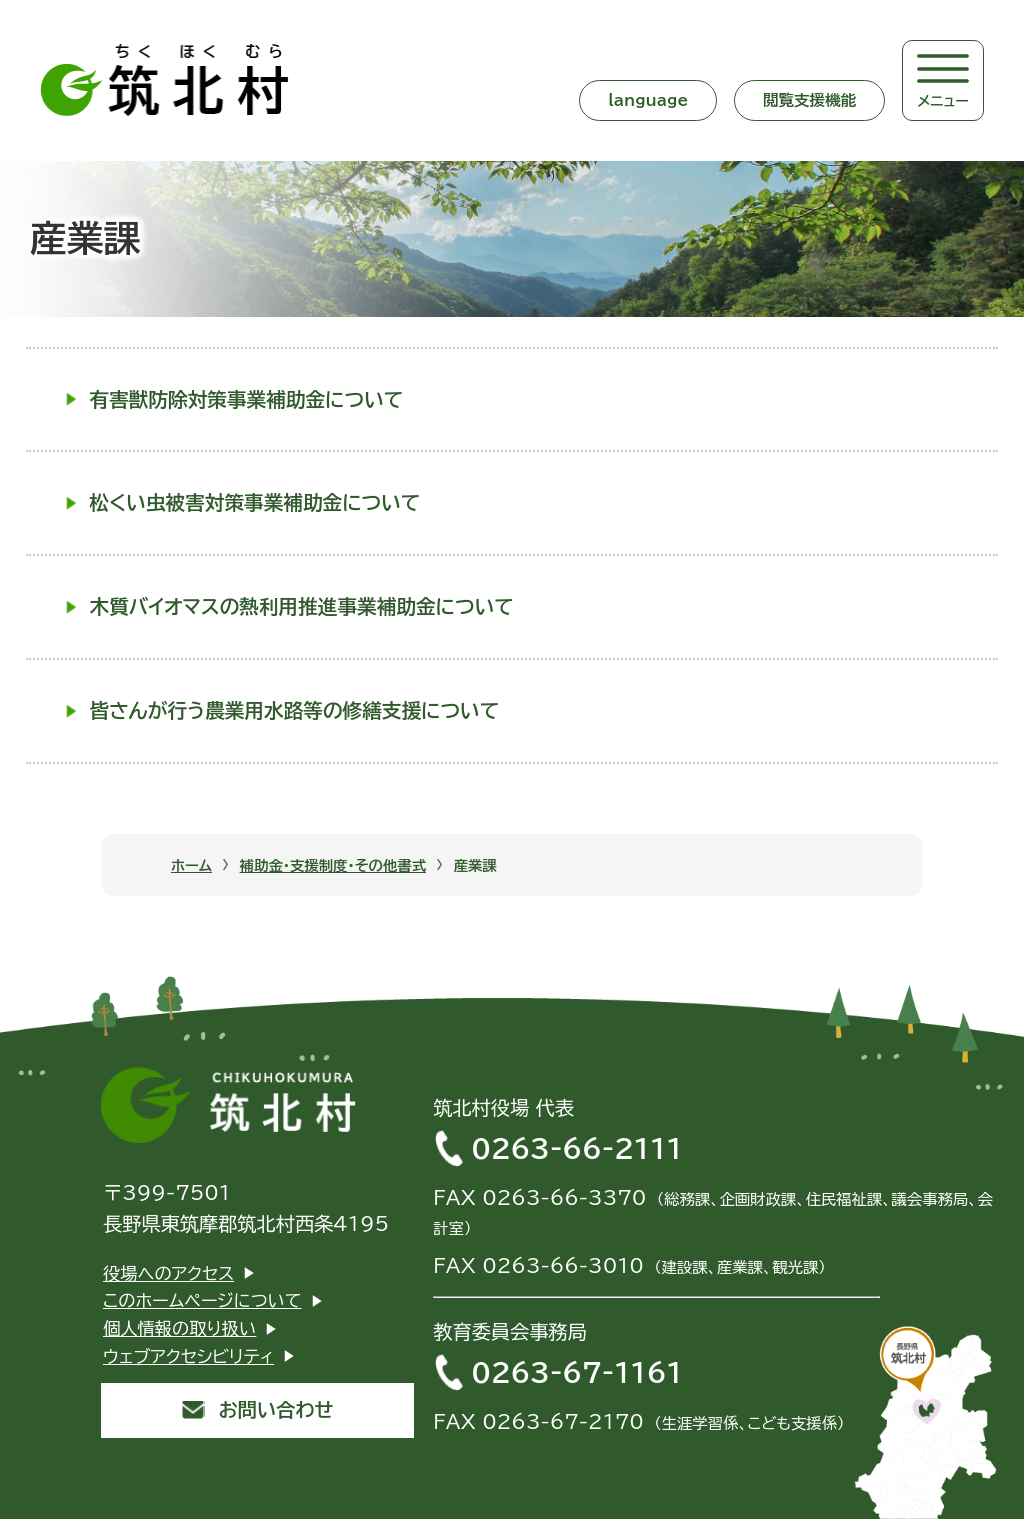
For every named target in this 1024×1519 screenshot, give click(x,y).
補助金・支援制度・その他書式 (333, 865)
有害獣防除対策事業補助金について (247, 399)
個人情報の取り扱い (179, 1328)
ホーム (191, 865)
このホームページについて (202, 1300)
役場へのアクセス (168, 1273)
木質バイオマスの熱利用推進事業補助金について (302, 606)
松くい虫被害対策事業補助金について (255, 502)
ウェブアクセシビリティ (188, 1356)
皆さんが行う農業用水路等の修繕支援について (295, 710)
